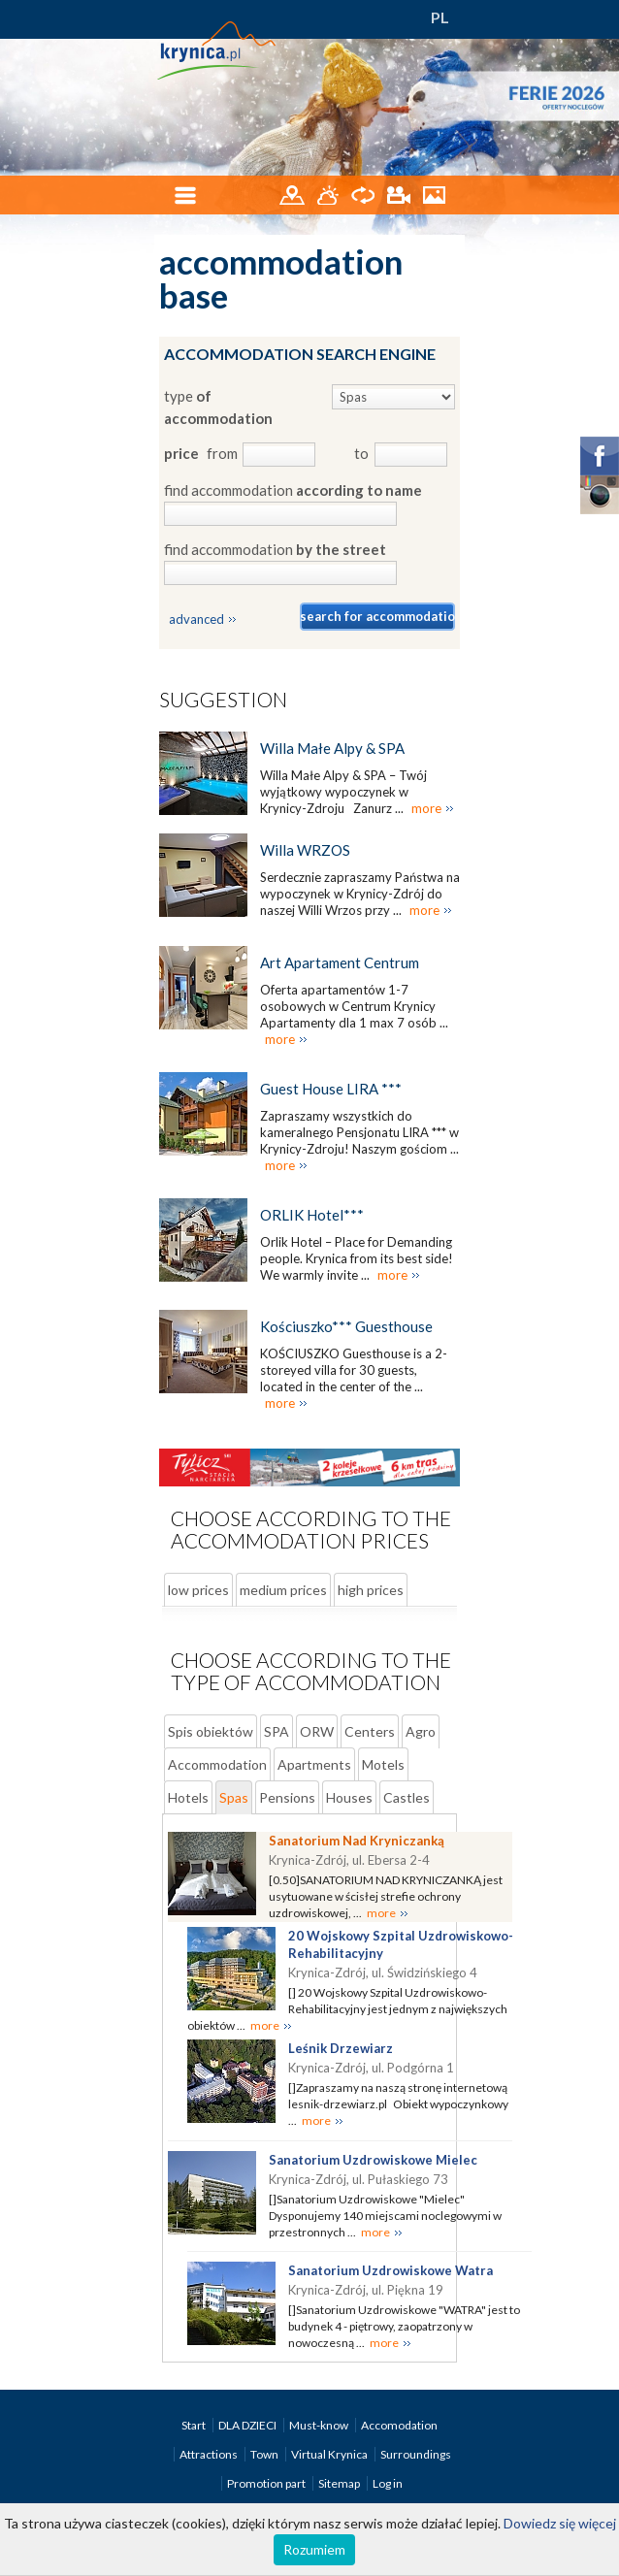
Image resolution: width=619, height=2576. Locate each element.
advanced (196, 619)
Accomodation (399, 2425)
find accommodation (293, 490)
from (221, 453)
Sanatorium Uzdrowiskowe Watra (390, 2270)
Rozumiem (314, 2549)
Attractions (209, 2454)
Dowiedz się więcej (560, 2523)
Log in (388, 2483)
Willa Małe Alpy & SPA (332, 748)
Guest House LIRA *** (331, 1088)
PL (440, 17)
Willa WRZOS (305, 850)
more (426, 808)
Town (265, 2454)
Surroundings (415, 2454)
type (218, 407)
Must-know (319, 2425)
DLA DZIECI (248, 2425)
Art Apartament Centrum (339, 962)
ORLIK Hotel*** (312, 1214)
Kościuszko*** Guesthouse (346, 1326)
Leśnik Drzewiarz (340, 2048)
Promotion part (267, 2483)
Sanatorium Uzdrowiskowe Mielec (373, 2160)
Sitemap (339, 2483)
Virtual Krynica (330, 2454)
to (361, 453)
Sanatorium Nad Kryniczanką (356, 1840)
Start (194, 2425)
